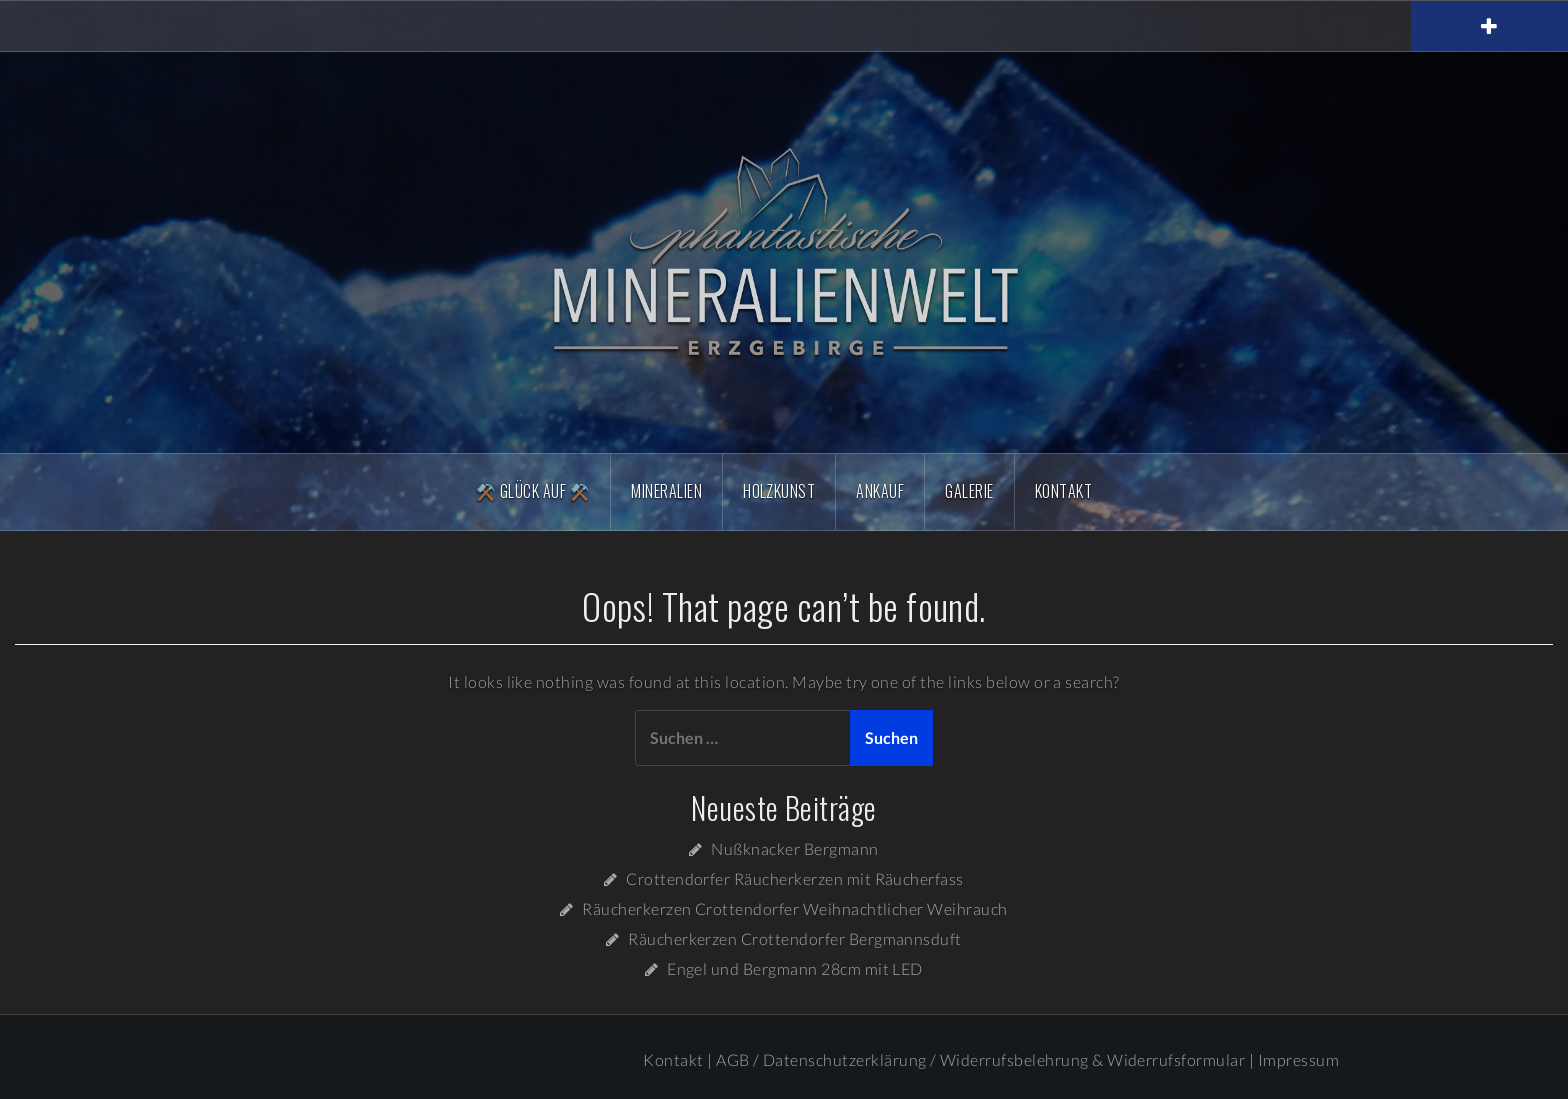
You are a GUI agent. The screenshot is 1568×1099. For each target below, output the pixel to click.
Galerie (969, 491)
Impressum (1298, 1059)
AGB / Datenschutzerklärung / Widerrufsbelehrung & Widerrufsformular (980, 1059)
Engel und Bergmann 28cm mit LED (795, 968)
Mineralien (666, 491)
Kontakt (1063, 491)
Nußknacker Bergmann (794, 848)
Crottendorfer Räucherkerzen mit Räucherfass (795, 878)
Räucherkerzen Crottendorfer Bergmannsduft (795, 938)
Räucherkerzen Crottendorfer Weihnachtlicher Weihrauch (794, 908)
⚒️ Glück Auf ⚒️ (533, 491)
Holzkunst (779, 491)
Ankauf (880, 491)
